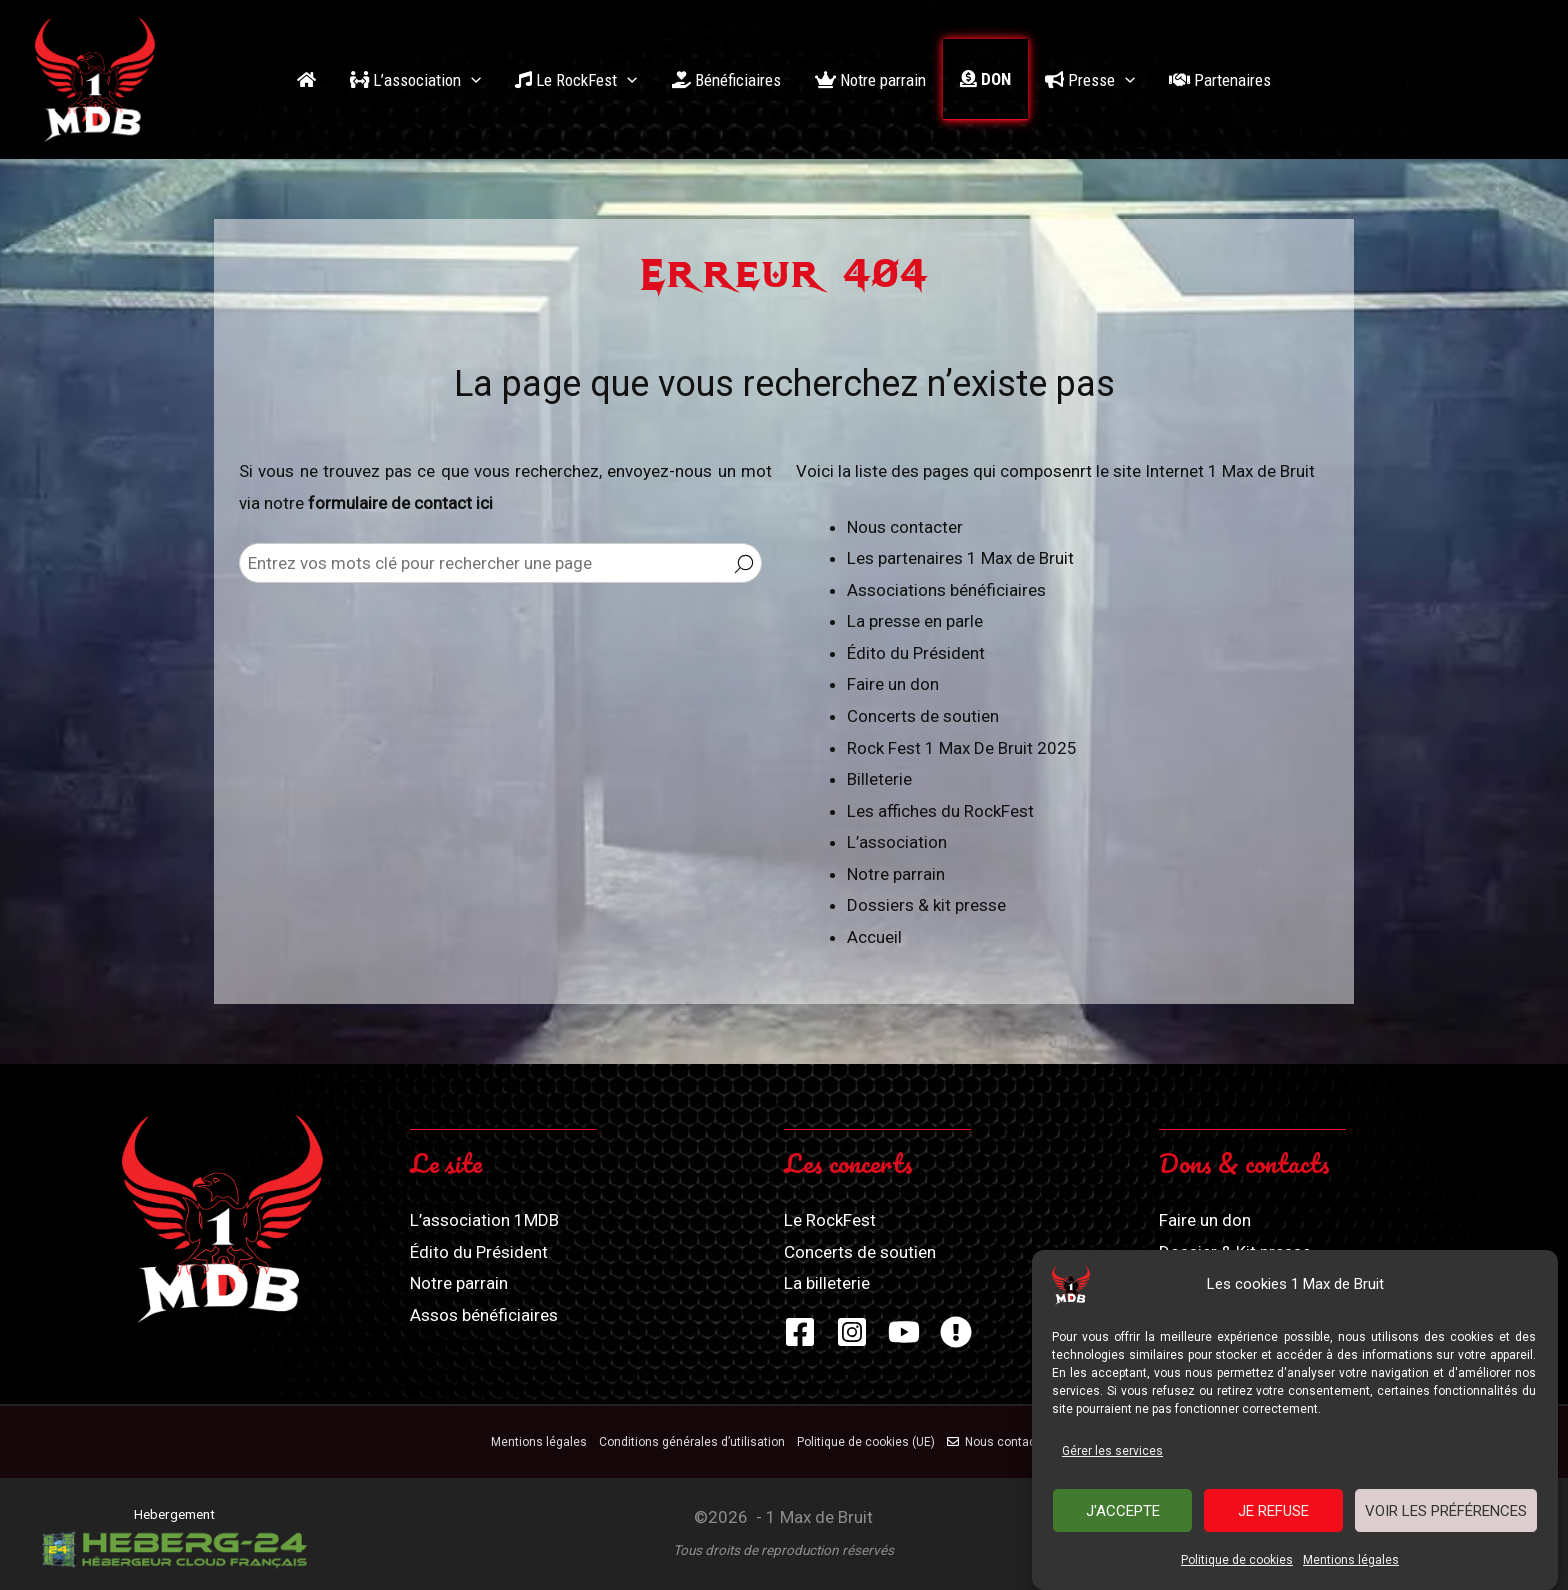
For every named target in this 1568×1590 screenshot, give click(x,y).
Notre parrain (896, 874)
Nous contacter (905, 527)
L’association (897, 842)
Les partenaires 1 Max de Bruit (960, 558)
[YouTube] (904, 1332)
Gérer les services (1112, 1455)
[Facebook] (800, 1332)
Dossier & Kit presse (1235, 1252)
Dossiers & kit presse (926, 905)
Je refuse (1273, 1515)
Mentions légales (1351, 1565)
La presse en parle (915, 621)
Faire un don (893, 684)
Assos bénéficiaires (484, 1315)
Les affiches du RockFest (940, 811)
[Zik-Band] (956, 1332)
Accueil (874, 937)
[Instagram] (852, 1332)
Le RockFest (830, 1220)
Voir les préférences (1446, 1515)
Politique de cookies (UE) (866, 1442)
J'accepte (1123, 1515)
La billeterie (827, 1283)
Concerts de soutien (923, 716)
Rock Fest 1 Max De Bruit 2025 (962, 748)
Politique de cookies (1237, 1565)
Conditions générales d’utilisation (692, 1442)
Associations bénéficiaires (946, 590)
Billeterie (879, 779)
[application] (471, 80)
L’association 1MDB (484, 1220)
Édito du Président (916, 653)
